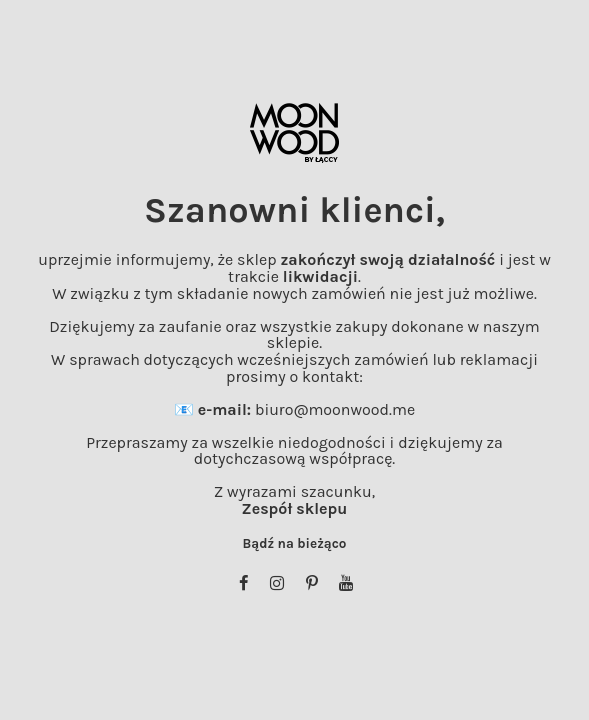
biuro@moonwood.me (335, 409)
